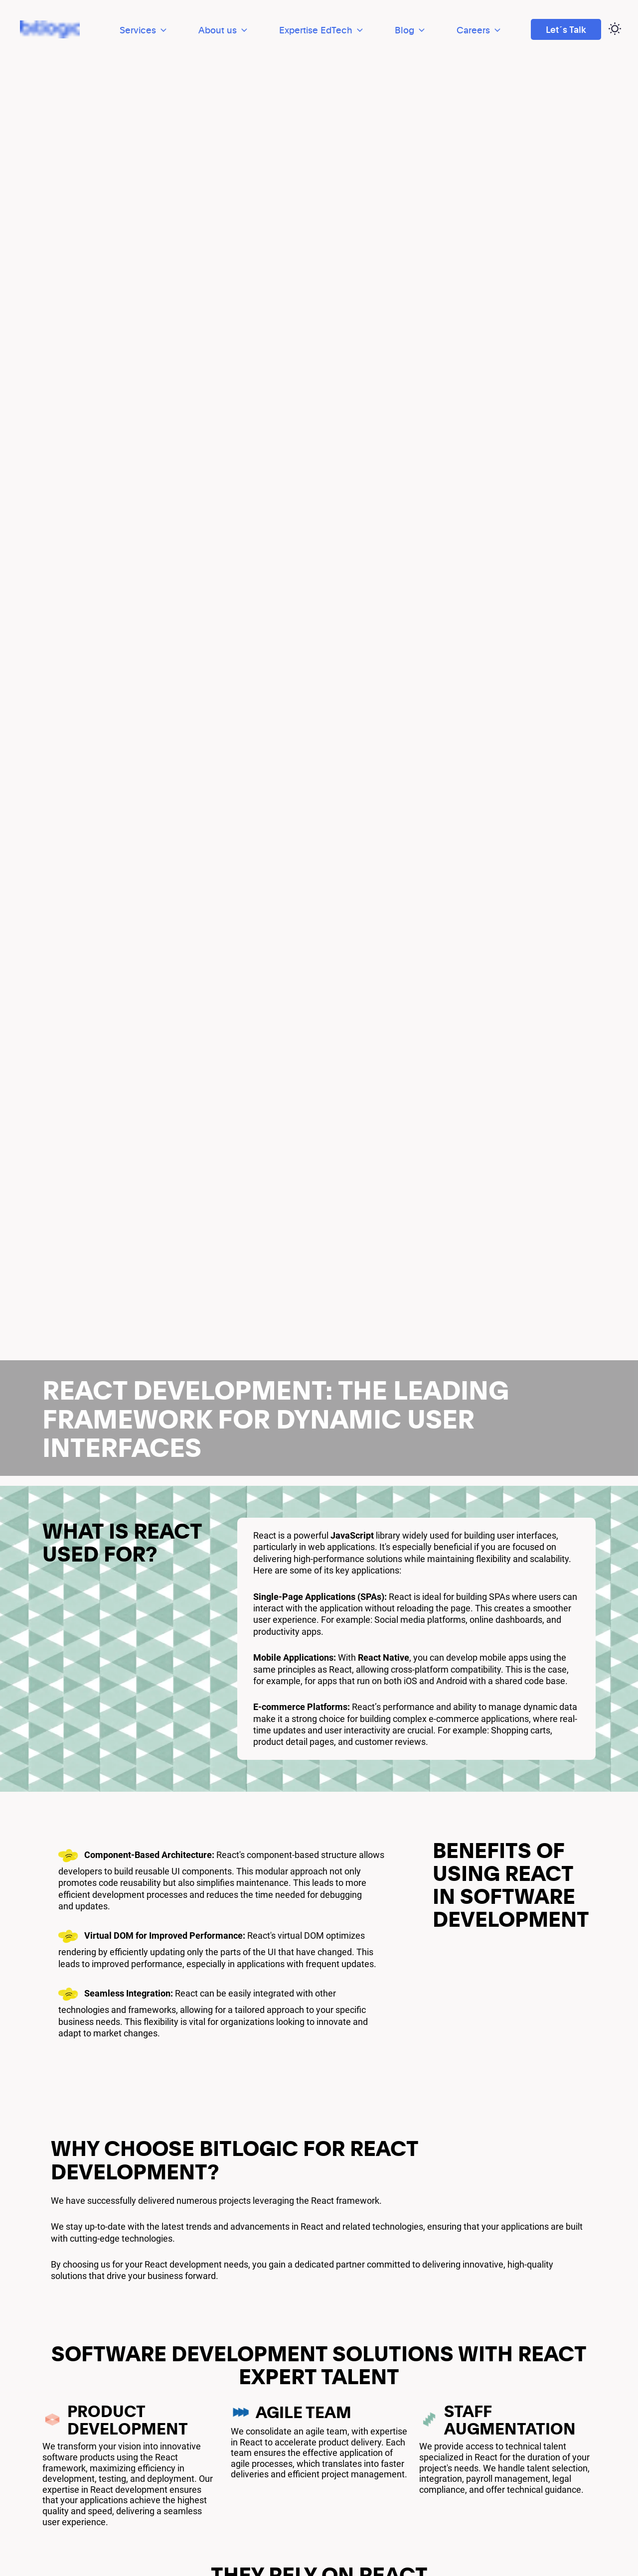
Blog (411, 30)
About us (223, 30)
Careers (479, 30)
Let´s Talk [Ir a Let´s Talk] (566, 29)
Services (144, 30)
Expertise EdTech (322, 30)
